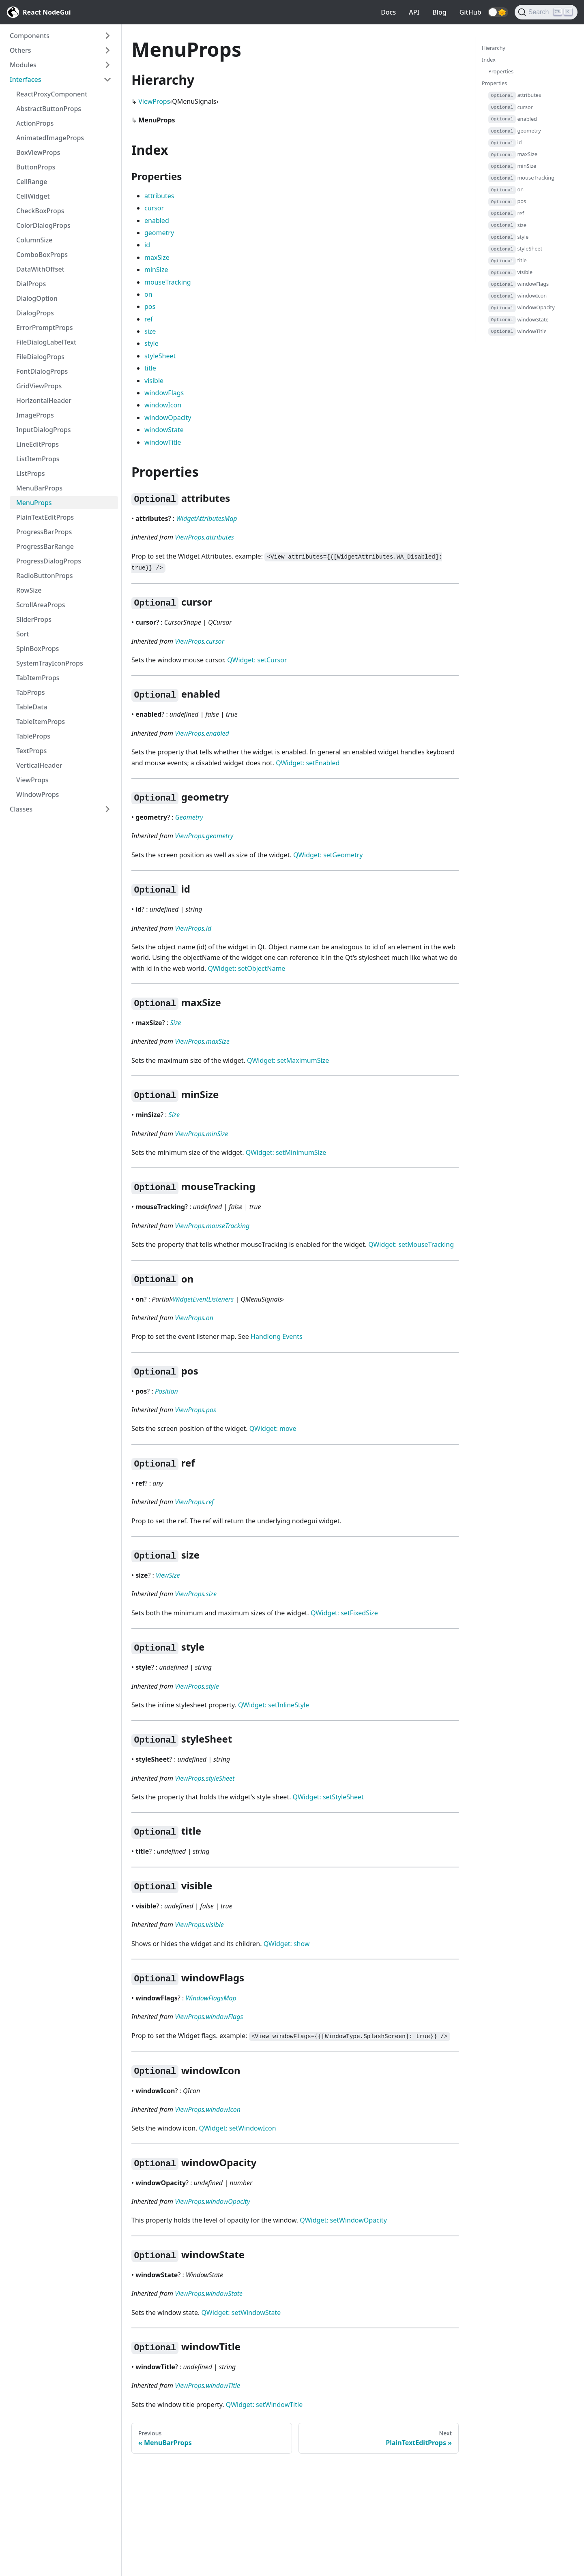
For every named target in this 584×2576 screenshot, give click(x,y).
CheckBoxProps (40, 210)
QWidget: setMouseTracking (411, 1244)
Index (489, 59)
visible (153, 380)
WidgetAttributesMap (206, 518)
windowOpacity (167, 417)
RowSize (28, 590)
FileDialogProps (40, 356)
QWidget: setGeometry (328, 854)
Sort (22, 634)
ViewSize (168, 1575)
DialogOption (37, 298)
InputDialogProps (43, 429)
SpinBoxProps (37, 648)
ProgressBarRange (45, 546)
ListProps (30, 473)
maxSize (157, 257)
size (150, 331)
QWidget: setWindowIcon (237, 2128)
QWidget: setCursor (257, 659)
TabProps (30, 692)
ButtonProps (35, 167)
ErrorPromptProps (44, 327)
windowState (164, 429)
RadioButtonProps (44, 575)
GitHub (470, 12)
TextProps (31, 750)
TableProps (33, 736)
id (147, 244)
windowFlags (164, 392)
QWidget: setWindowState (241, 2312)
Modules (23, 64)
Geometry (189, 817)
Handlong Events (277, 1336)
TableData (31, 706)
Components (29, 35)
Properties (500, 71)
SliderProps (34, 619)
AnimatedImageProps (50, 137)
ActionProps (35, 123)
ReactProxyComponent (51, 94)
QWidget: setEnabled (307, 762)
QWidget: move (272, 1428)
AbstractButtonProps (48, 108)
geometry (159, 232)
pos (149, 306)
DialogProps (35, 312)
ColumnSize (34, 240)
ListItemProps (38, 458)
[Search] (546, 12)
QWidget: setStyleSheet (328, 1796)
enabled (156, 220)
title (150, 368)
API (414, 12)
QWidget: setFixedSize (344, 1612)
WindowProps (37, 794)
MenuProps (34, 502)
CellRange (31, 181)
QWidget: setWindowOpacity (343, 2220)
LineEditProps (37, 444)
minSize (156, 269)
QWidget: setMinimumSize (286, 1152)
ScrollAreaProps (40, 604)
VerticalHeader (39, 765)
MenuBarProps (39, 488)
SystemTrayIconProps (49, 663)
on (148, 294)
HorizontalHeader (43, 400)
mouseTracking (167, 282)
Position (166, 1391)
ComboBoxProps (42, 254)
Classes (21, 809)
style (151, 343)
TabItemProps (38, 677)
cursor (154, 207)
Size (175, 1022)
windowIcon (162, 404)
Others (20, 50)
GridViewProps (39, 385)
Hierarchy (493, 47)
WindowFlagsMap (210, 1998)
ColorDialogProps (43, 225)
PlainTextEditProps (45, 517)
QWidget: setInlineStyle (273, 1704)
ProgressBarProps (44, 531)
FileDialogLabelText (46, 342)
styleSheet (160, 355)
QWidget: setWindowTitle (264, 2404)
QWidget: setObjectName (247, 968)
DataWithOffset (40, 269)
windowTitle (162, 442)
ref (148, 319)
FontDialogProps (42, 371)
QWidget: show (287, 1943)
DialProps (31, 283)
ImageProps (35, 415)
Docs (388, 12)
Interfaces (25, 79)
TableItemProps (40, 721)
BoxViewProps (38, 152)
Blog (439, 12)
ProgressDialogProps (48, 561)
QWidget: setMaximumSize (288, 1060)
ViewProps (32, 779)
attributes (159, 195)
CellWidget (33, 196)
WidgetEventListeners (203, 1299)
